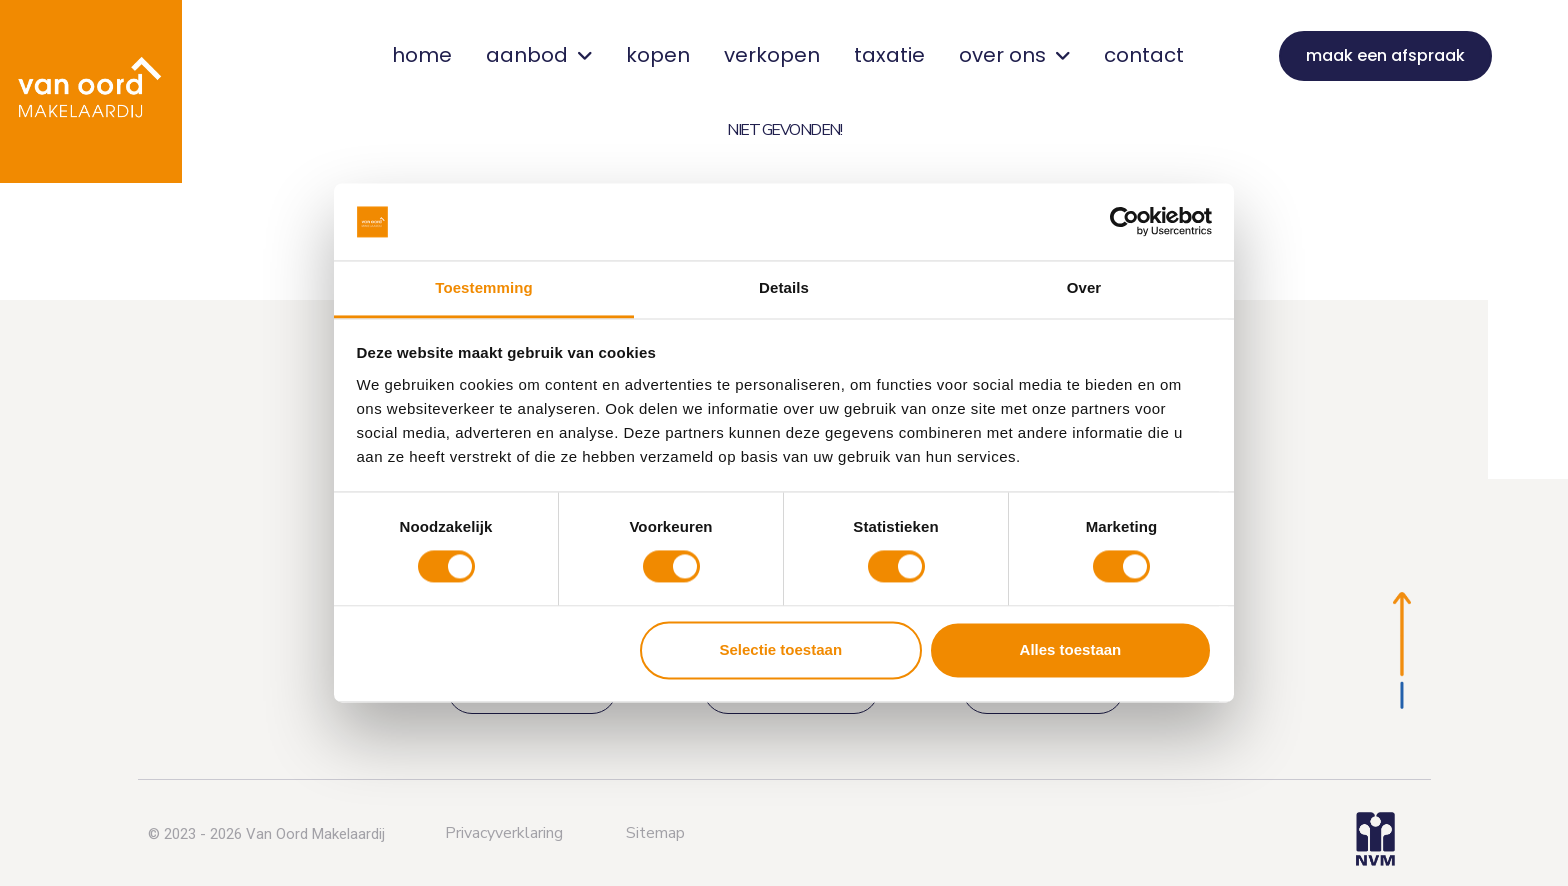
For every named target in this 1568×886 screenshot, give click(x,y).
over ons (1014, 55)
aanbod (539, 55)
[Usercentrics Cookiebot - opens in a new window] (1124, 222)
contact (1144, 55)
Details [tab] (784, 287)
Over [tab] (1084, 287)
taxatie (889, 55)
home (422, 55)
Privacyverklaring (504, 833)
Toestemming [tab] (484, 287)
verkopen (772, 55)
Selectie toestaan (781, 649)
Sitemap (655, 833)
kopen (658, 55)
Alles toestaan (1071, 649)
